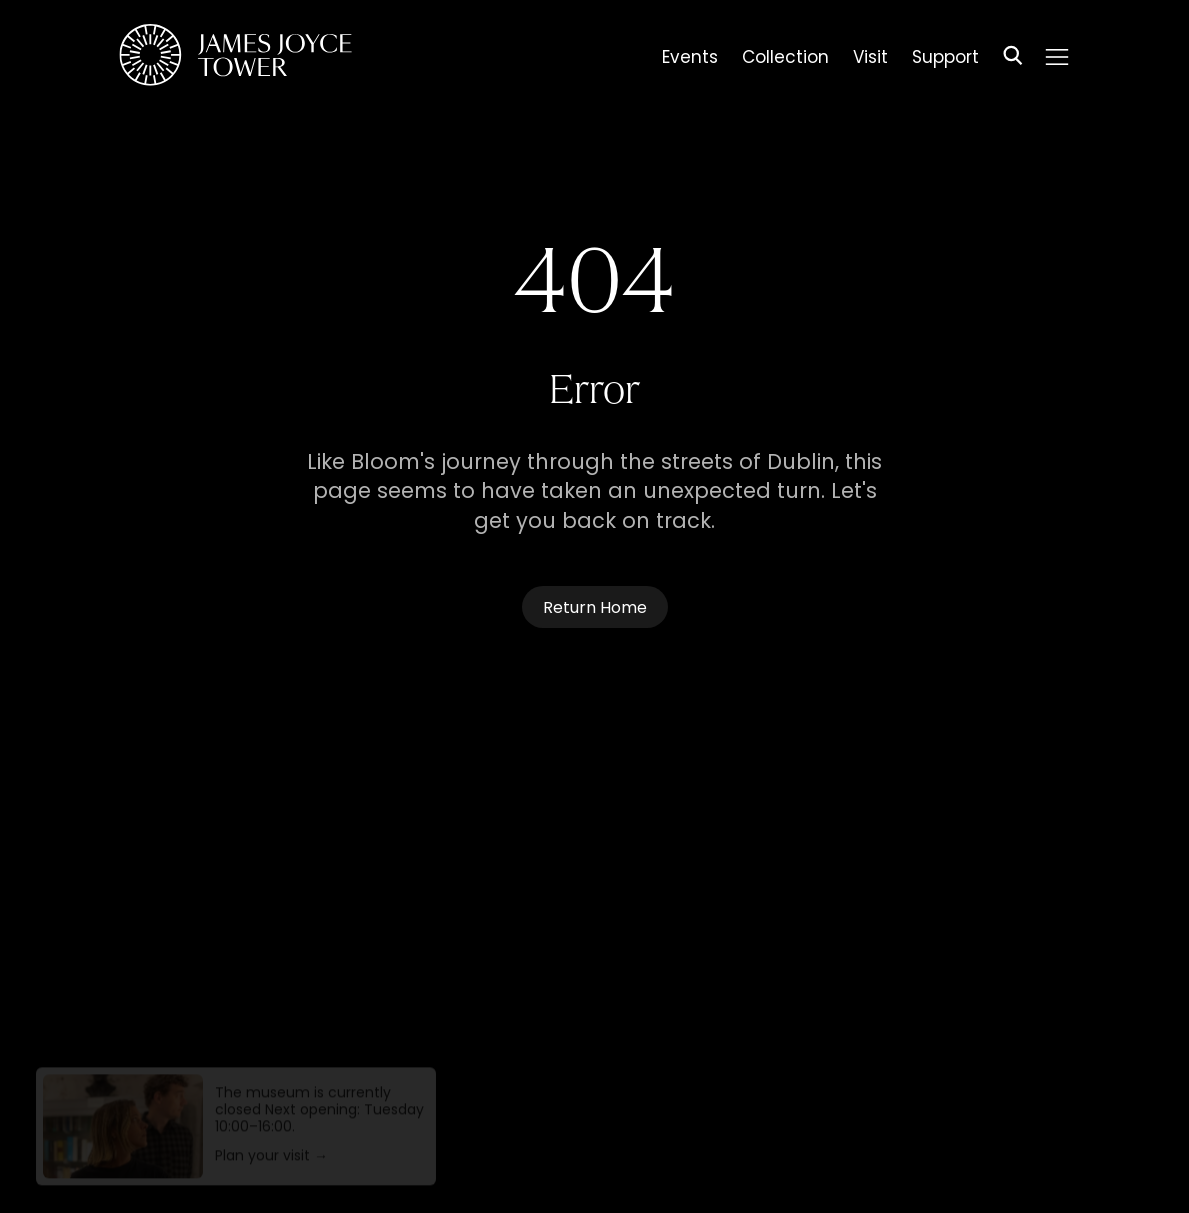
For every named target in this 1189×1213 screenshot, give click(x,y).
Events (690, 60)
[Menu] (1056, 57)
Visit (870, 60)
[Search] (1013, 58)
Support (945, 60)
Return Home (595, 609)
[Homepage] (235, 58)
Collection (785, 60)
